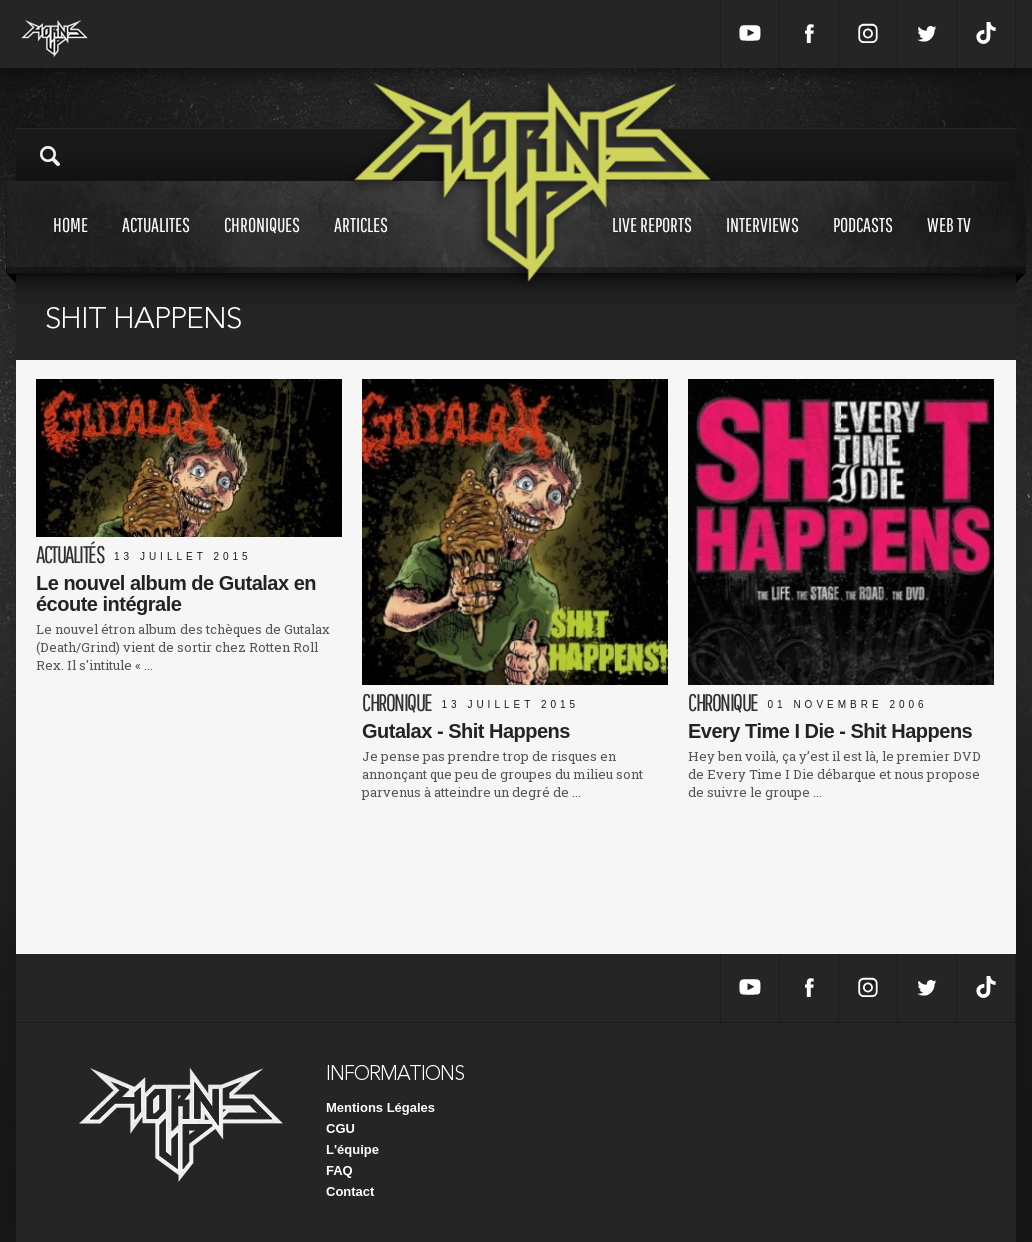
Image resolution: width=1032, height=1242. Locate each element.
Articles (361, 243)
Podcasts (863, 243)
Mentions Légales (380, 1107)
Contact (350, 1191)
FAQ (339, 1170)
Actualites (156, 243)
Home (70, 243)
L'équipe (352, 1149)
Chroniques (262, 243)
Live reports (652, 243)
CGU (340, 1128)
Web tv (949, 243)
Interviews (762, 243)
